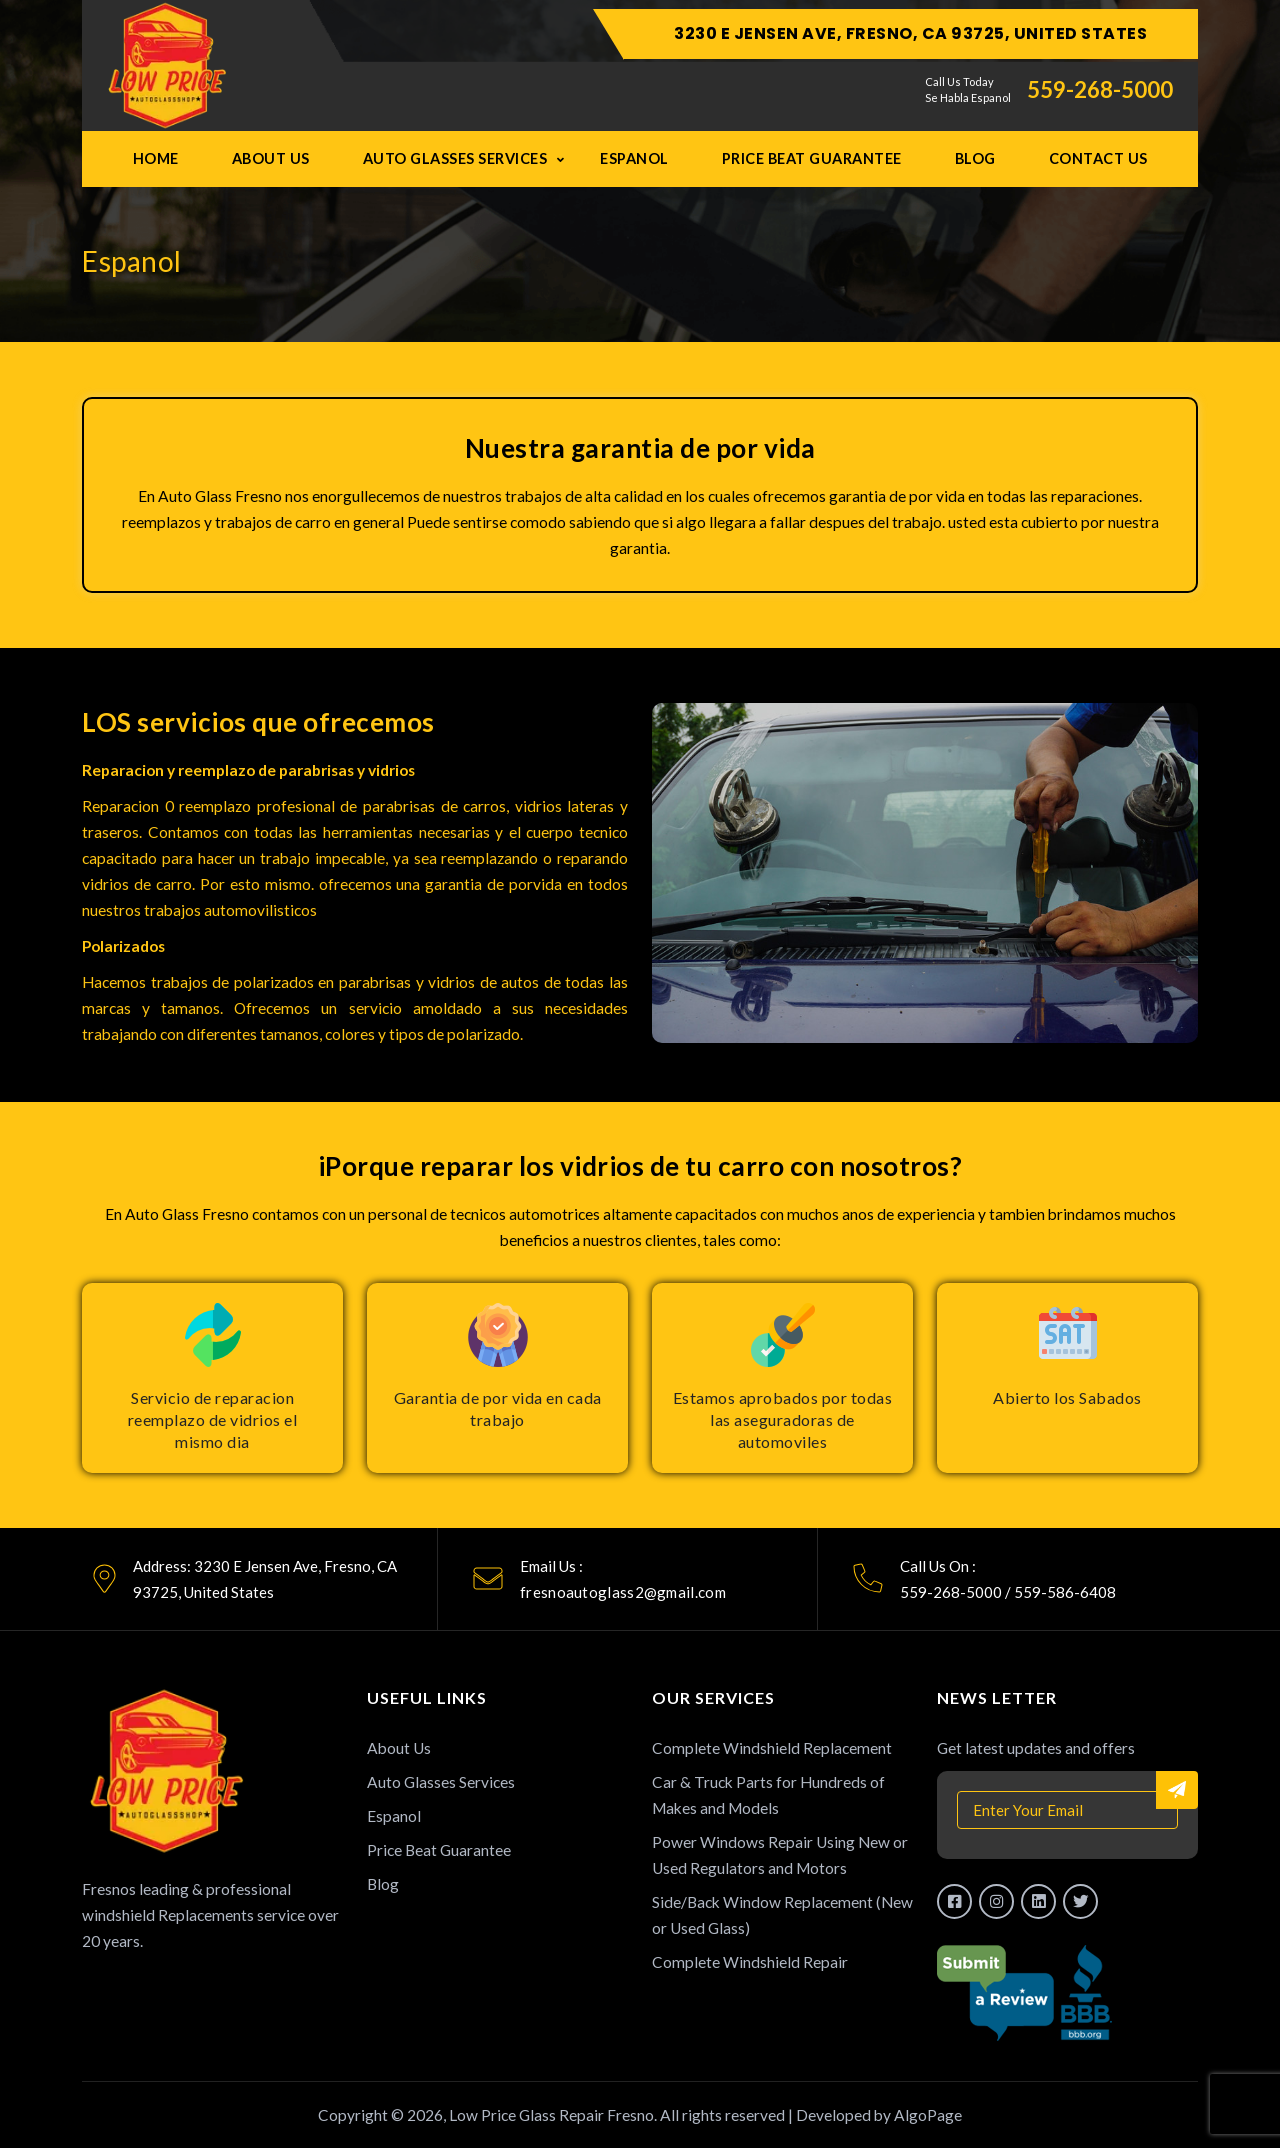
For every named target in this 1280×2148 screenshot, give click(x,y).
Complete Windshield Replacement (772, 1748)
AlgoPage (928, 2115)
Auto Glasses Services (455, 158)
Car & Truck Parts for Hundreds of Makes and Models (768, 1795)
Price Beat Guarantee (812, 158)
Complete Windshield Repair (750, 1962)
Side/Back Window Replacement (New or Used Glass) (782, 1915)
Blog (975, 158)
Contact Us (1098, 158)
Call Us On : (938, 1566)
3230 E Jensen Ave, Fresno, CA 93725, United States (910, 33)
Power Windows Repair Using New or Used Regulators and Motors (780, 1855)
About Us (271, 158)
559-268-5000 (1100, 90)
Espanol (634, 158)
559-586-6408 (1065, 1592)
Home (156, 158)
